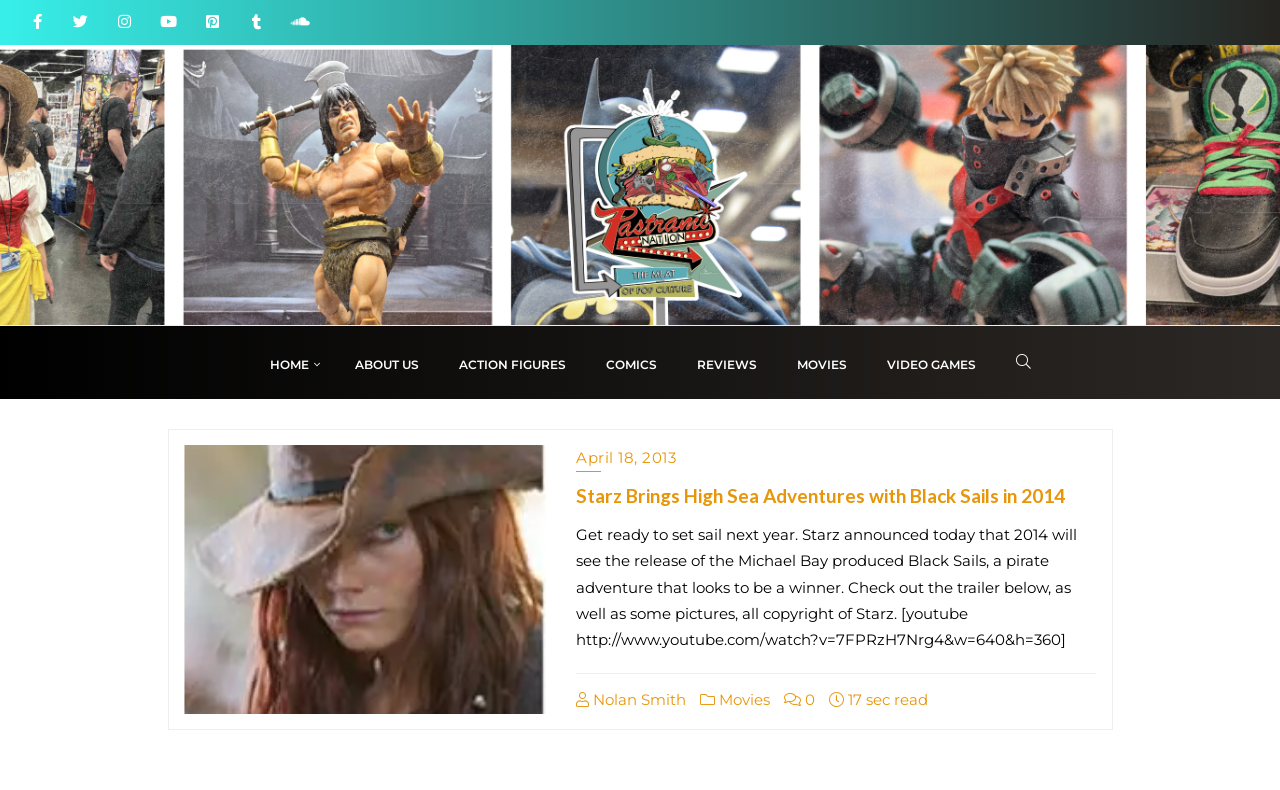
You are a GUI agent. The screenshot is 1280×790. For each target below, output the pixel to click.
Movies (735, 699)
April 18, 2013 (626, 457)
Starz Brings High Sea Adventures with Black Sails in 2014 (820, 495)
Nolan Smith (631, 699)
